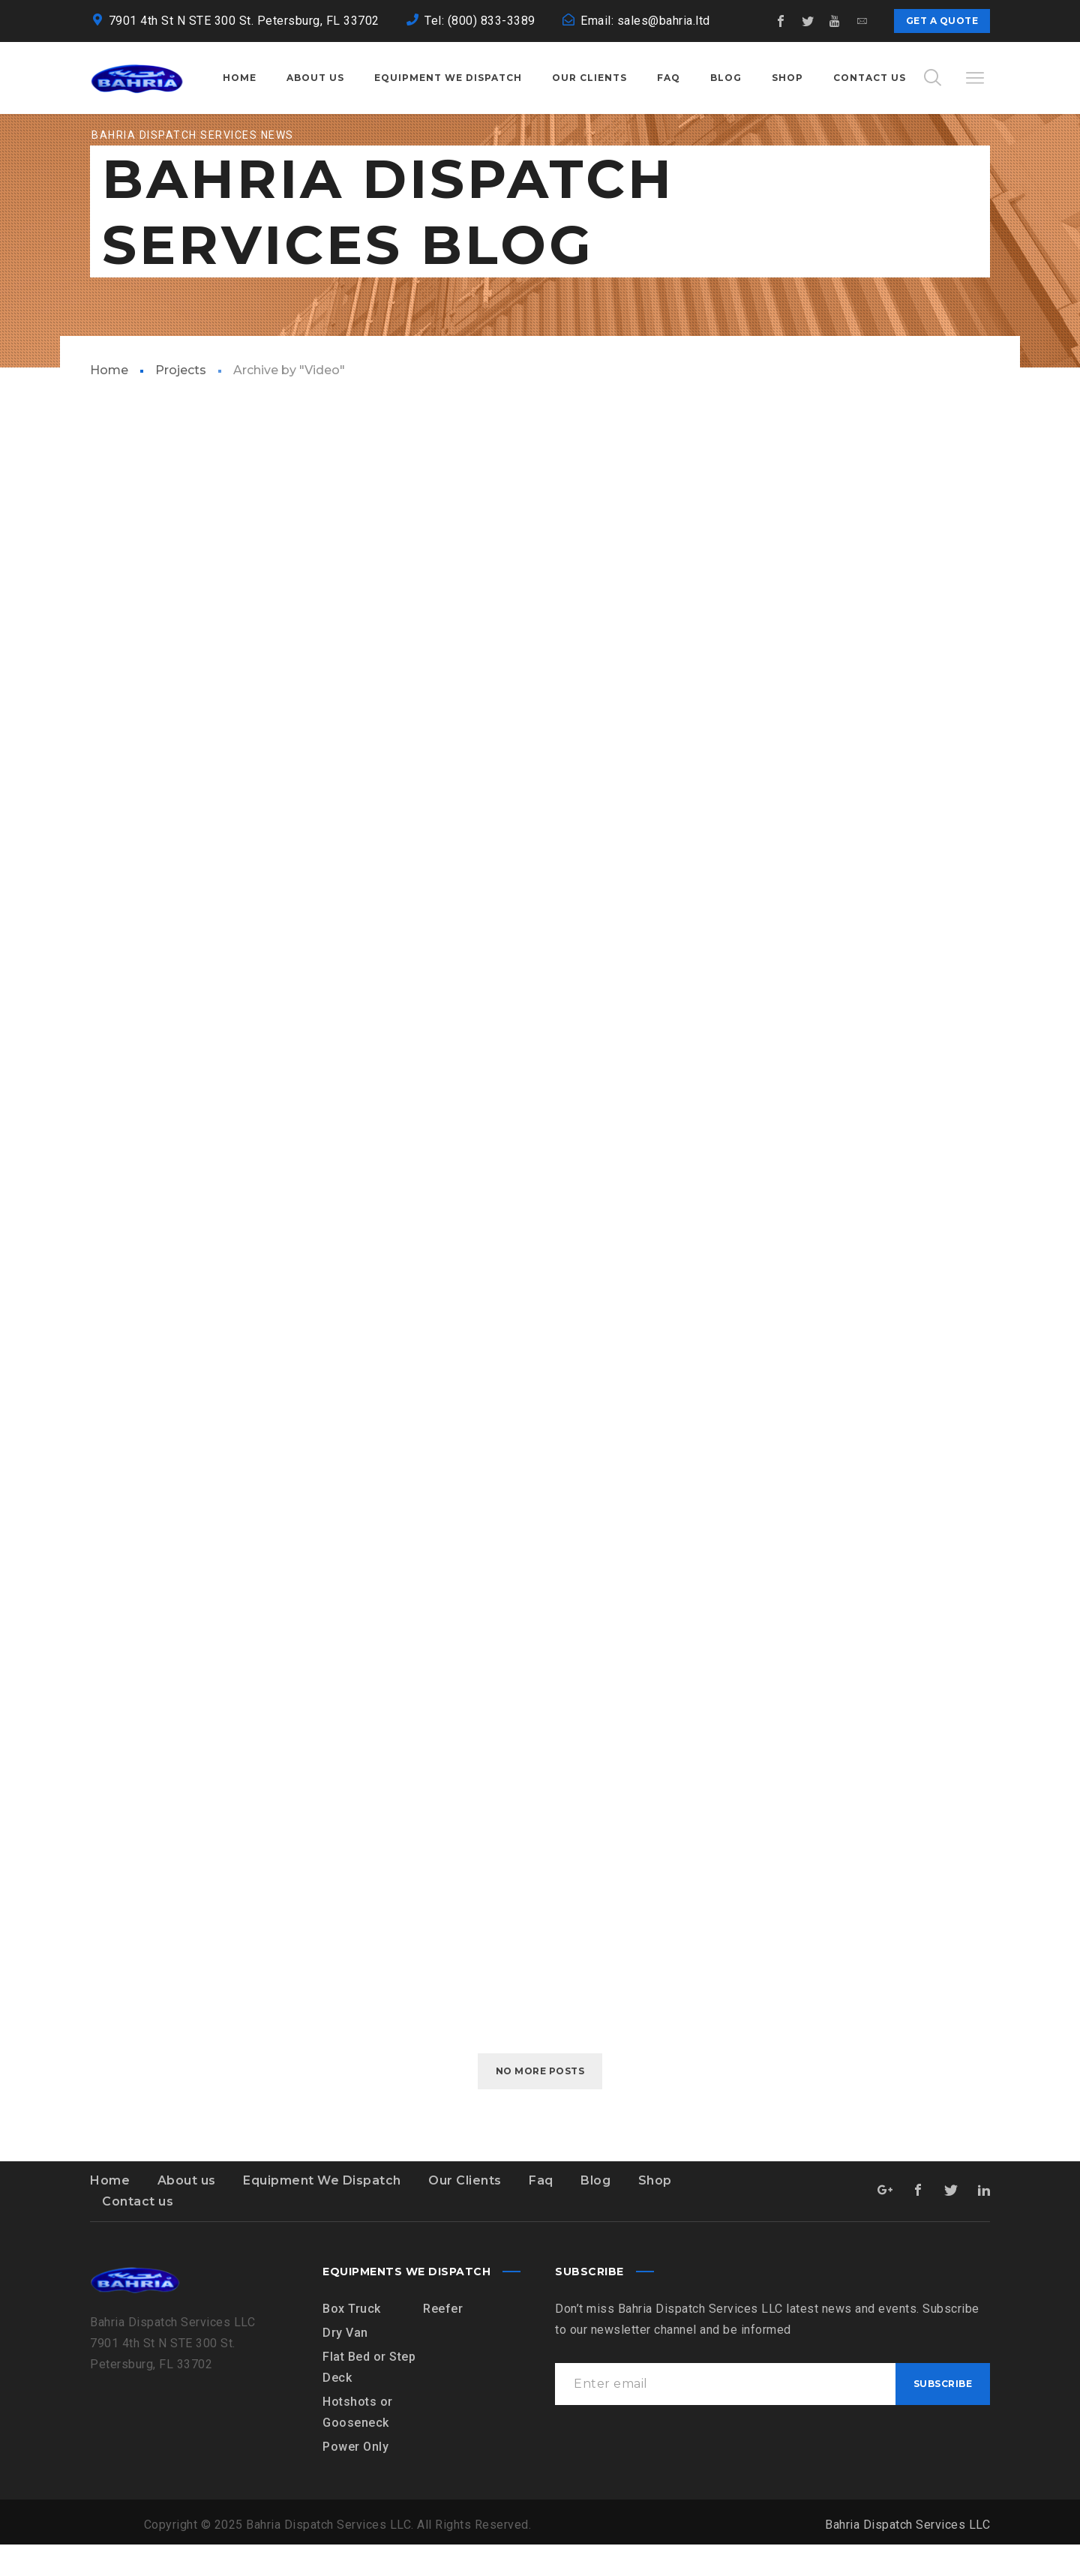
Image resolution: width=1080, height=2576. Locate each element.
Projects (180, 401)
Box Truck (351, 2340)
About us (187, 2212)
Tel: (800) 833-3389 (480, 20)
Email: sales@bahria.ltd (645, 20)
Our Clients (465, 2212)
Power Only (355, 2478)
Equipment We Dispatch (322, 2212)
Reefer (443, 2340)
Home (109, 401)
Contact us (137, 2233)
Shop (655, 2212)
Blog (595, 2212)
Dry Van (345, 2364)
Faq (541, 2212)
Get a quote (942, 20)
